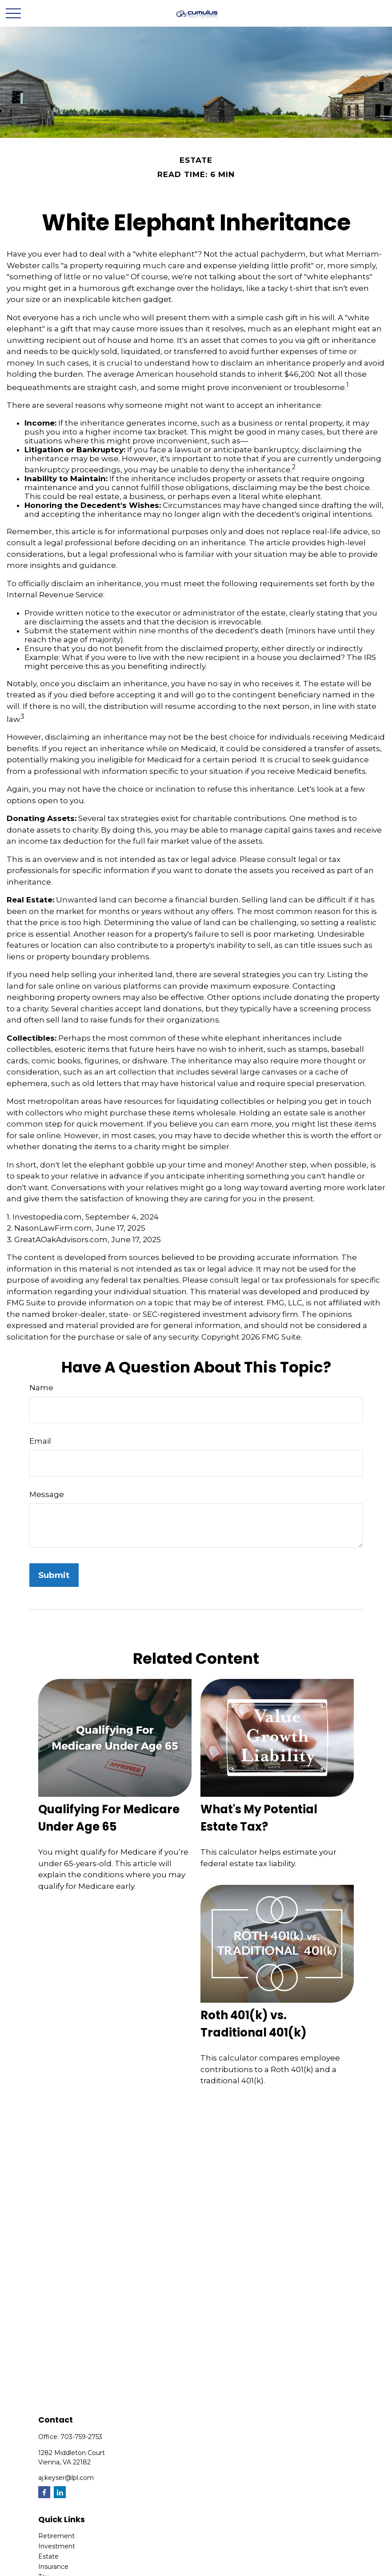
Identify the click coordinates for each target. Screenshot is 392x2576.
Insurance (53, 2567)
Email (40, 1441)
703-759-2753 (81, 2437)
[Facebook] (44, 2492)
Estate (48, 2556)
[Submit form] (54, 1575)
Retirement (56, 2536)
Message (46, 1494)
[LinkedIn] (60, 2492)
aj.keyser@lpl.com (66, 2478)
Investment (56, 2546)
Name (41, 1387)
